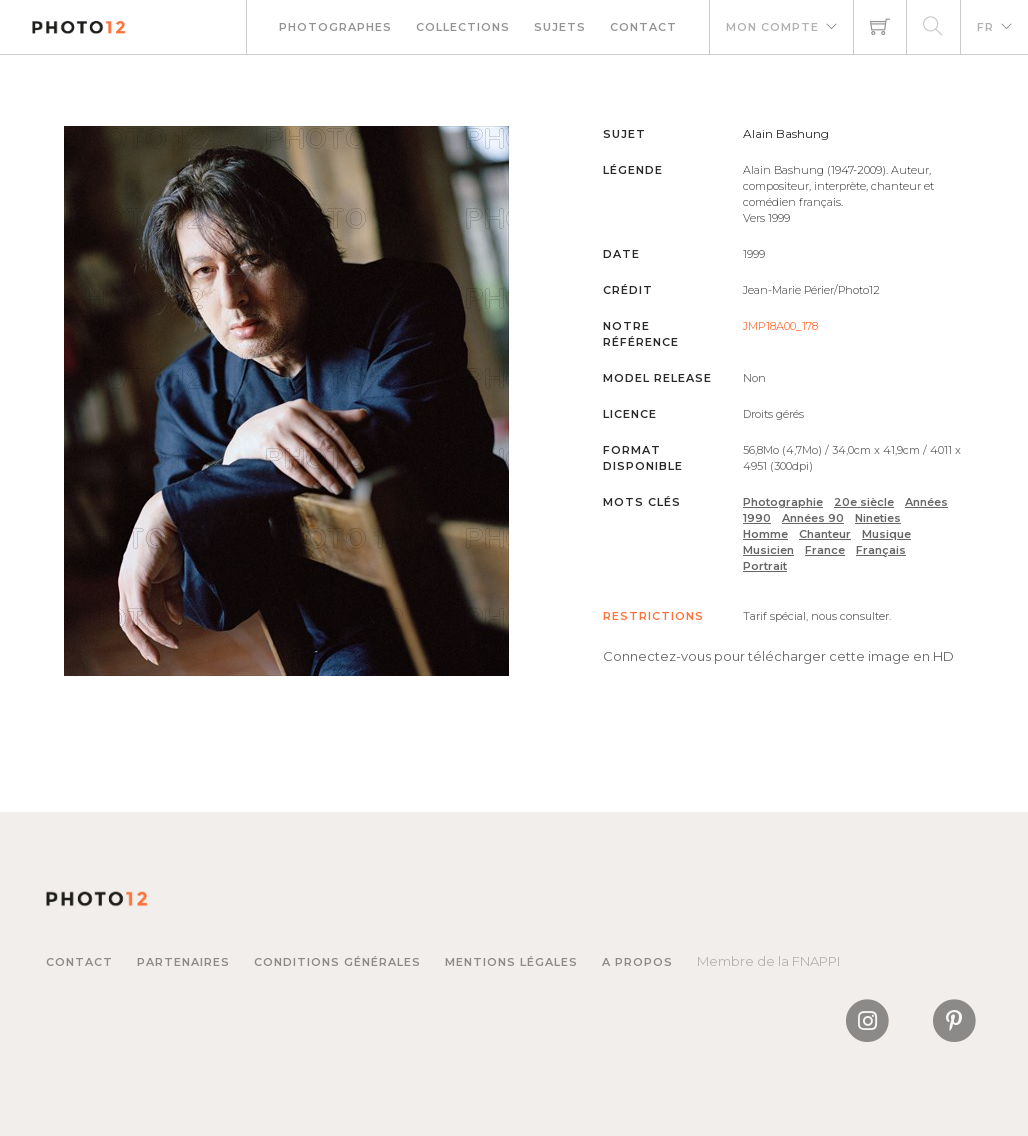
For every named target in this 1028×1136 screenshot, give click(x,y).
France (825, 550)
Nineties (878, 518)
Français (881, 550)
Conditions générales (337, 962)
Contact (643, 27)
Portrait (765, 566)
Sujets (560, 27)
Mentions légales (511, 962)
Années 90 (813, 518)
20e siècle (864, 502)
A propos (637, 962)
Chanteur (825, 534)
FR (985, 27)
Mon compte (772, 27)
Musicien (768, 550)
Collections (463, 27)
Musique (886, 534)
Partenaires (183, 962)
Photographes (335, 27)
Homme (765, 534)
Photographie (783, 502)
